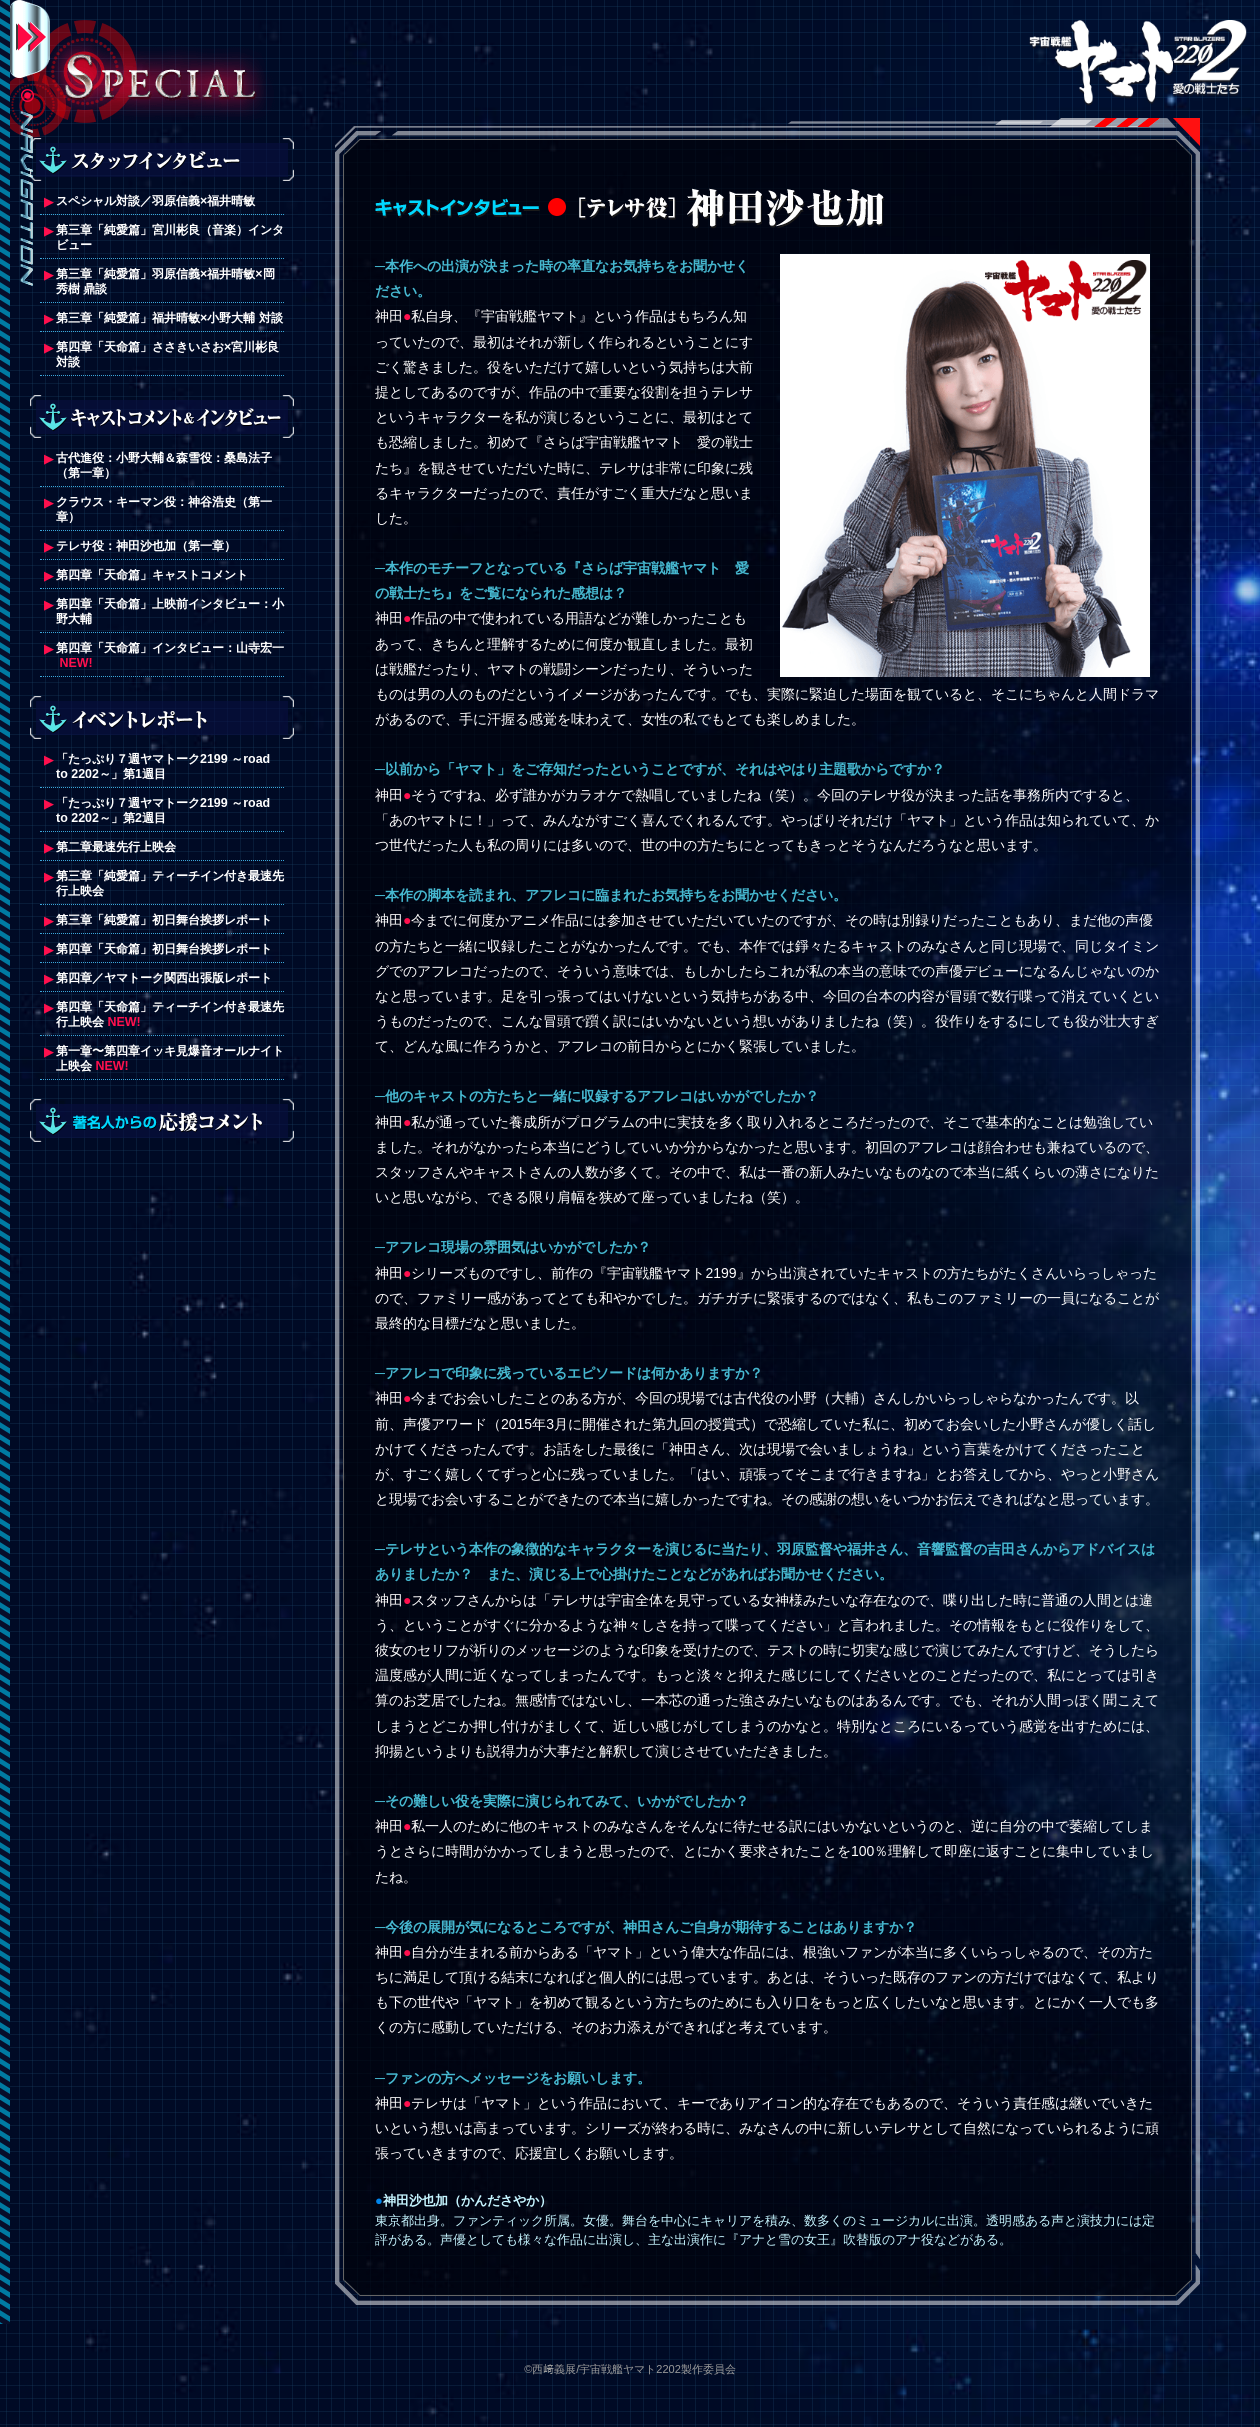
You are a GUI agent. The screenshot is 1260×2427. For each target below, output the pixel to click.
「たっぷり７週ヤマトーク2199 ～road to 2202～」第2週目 (163, 810)
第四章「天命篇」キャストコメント (152, 575)
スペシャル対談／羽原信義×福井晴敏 (155, 201)
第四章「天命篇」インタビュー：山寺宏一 (170, 648)
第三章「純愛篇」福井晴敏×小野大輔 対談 (169, 318)
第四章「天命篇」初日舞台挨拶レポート (164, 949)
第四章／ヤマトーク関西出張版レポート (164, 978)
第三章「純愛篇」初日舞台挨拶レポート (164, 920)
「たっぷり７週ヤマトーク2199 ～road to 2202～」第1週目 (163, 766)
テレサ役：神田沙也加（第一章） (146, 546)
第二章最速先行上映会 (116, 847)
